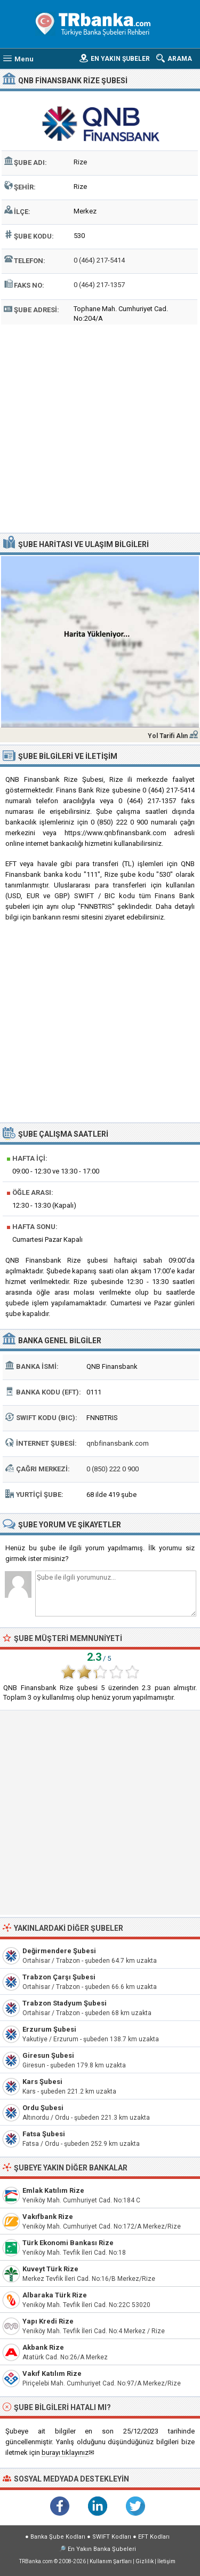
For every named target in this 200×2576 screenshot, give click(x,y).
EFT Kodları (154, 2536)
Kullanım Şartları (111, 2561)
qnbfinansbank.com (117, 1443)
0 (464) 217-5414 (99, 260)
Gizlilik (144, 2561)
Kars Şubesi (42, 2082)
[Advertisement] (100, 427)
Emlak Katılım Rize (53, 2190)
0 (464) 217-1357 (99, 285)
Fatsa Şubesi (43, 2134)
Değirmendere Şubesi (59, 1951)
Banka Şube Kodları (57, 2536)
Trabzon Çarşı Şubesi (58, 1977)
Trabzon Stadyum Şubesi (64, 2003)
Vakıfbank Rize (47, 2217)
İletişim (166, 2561)
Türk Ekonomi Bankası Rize (68, 2243)
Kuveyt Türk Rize (50, 2269)
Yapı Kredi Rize (48, 2321)
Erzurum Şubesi (49, 2029)
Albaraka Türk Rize (54, 2295)
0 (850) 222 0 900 (112, 1469)
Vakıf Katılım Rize (52, 2373)
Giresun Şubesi (48, 2055)
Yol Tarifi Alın (168, 736)
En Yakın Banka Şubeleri (102, 2549)
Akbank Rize (43, 2347)
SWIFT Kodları (111, 2536)
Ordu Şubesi (42, 2108)
